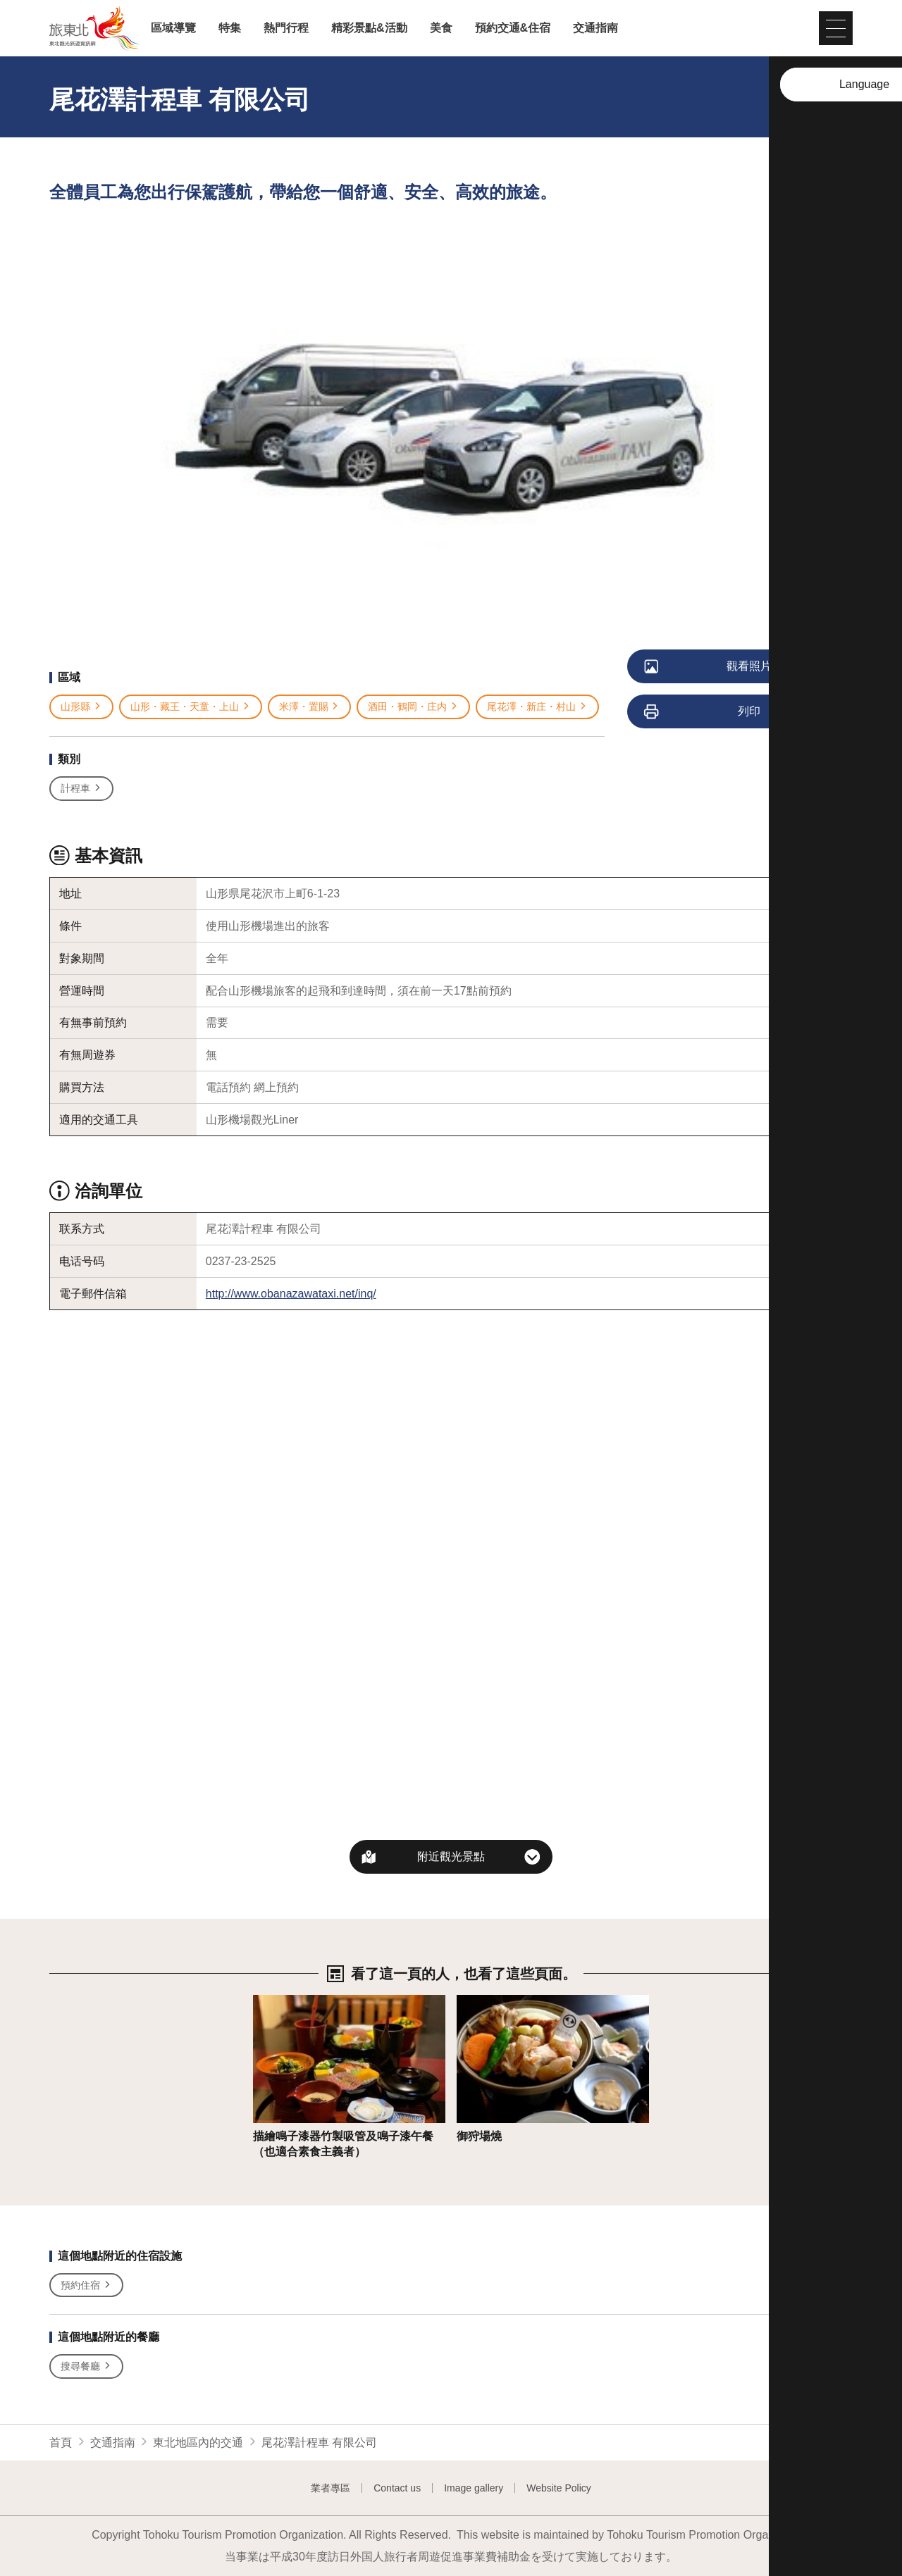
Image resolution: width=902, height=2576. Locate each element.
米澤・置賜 (309, 707)
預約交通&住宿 (513, 28)
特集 (229, 28)
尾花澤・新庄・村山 (537, 707)
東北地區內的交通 (198, 2443)
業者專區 (330, 2488)
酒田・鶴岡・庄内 (413, 707)
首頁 (60, 2443)
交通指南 (595, 28)
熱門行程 (286, 28)
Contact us (397, 2488)
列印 (702, 712)
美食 (441, 28)
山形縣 (81, 707)
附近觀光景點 (451, 1856)
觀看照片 (708, 667)
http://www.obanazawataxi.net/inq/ (291, 1294)
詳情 (264, 2002)
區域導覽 (173, 28)
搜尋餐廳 (86, 2366)
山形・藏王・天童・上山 (190, 707)
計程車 (81, 789)
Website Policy (558, 2488)
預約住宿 (86, 2285)
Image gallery (473, 2488)
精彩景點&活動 (369, 28)
